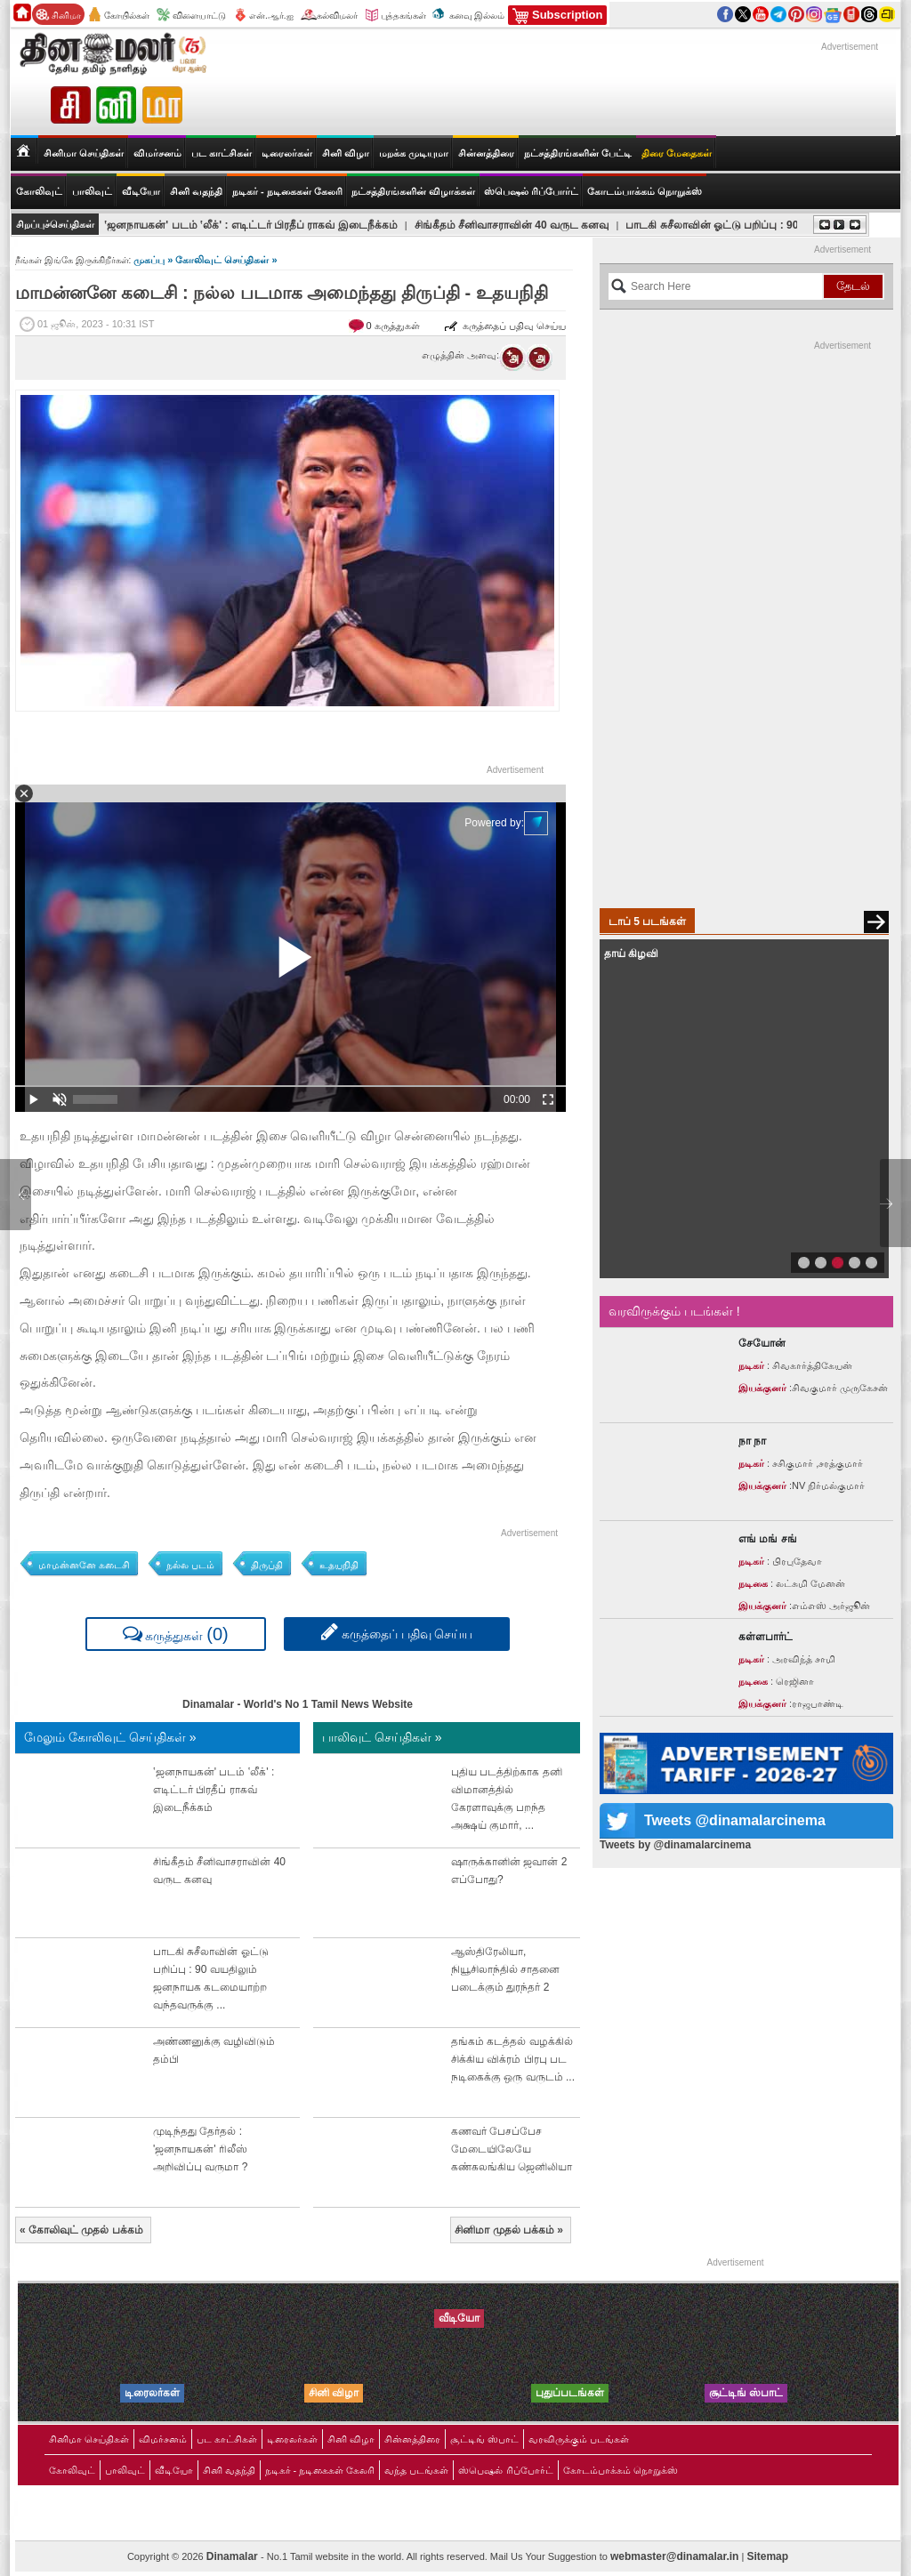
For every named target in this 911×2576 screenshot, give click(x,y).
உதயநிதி (339, 1564)
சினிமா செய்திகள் (89, 2439)
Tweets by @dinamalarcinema (675, 1845)
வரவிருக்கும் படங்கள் (578, 2439)
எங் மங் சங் (767, 1539)
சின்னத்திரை (486, 153)
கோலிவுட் (72, 2470)
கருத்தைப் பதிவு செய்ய (505, 325)
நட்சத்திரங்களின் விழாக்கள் (413, 191)
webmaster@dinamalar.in (674, 2556)
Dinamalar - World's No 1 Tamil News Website (297, 1704)
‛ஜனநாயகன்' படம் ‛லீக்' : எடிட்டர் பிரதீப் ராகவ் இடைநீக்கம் (251, 225)
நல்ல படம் (190, 1564)
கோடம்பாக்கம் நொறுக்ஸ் (644, 191)
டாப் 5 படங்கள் (647, 921)
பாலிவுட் (125, 2470)
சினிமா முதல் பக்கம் (509, 2230)
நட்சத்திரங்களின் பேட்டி (578, 153)
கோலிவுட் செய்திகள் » (226, 259)
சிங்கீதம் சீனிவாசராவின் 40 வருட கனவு (512, 225)
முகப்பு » (154, 259)
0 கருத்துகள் (395, 325)
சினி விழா (345, 153)
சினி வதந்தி (196, 191)
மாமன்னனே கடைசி (84, 1564)
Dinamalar (233, 2556)
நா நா (752, 1441)
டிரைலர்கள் (287, 153)
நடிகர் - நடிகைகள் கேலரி (287, 191)
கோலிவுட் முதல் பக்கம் (81, 2230)
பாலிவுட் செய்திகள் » (382, 1737)
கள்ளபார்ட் (765, 1636)
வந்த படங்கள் (416, 2470)
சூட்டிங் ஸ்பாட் (484, 2439)
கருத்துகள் (176, 1633)
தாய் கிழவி (631, 953)
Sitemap (767, 2556)
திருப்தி (267, 1564)
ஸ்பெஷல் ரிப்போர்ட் (531, 191)
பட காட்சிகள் (221, 153)
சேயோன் (762, 1343)
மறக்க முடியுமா (413, 153)
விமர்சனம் (157, 153)
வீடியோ (141, 191)
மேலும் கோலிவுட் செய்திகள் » (110, 1737)
